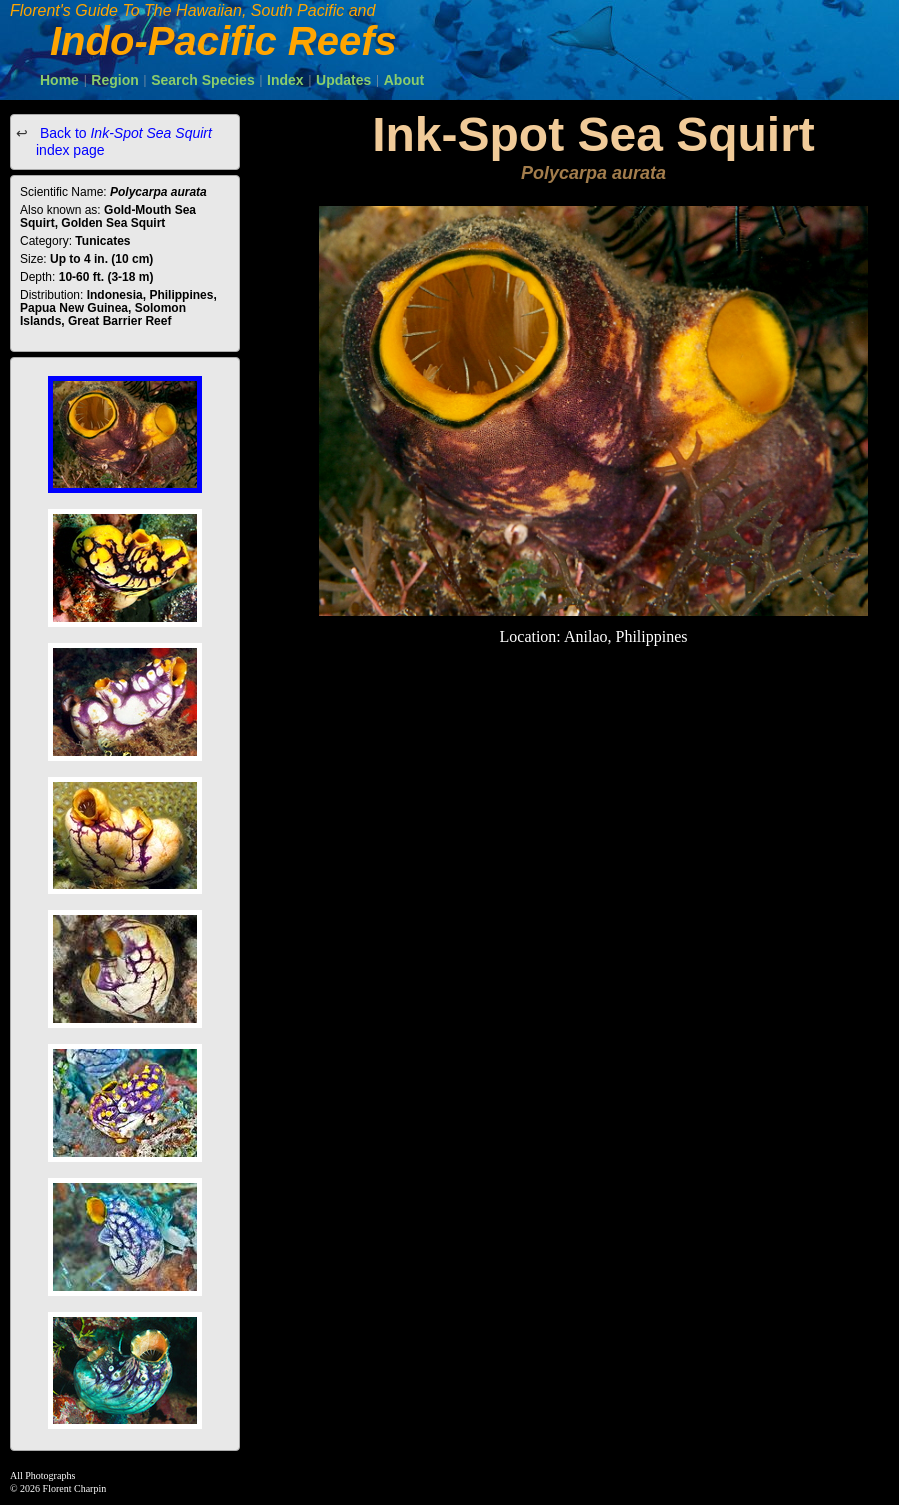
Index (285, 80)
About (404, 80)
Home (59, 80)
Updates (343, 80)
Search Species (203, 80)
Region (114, 80)
